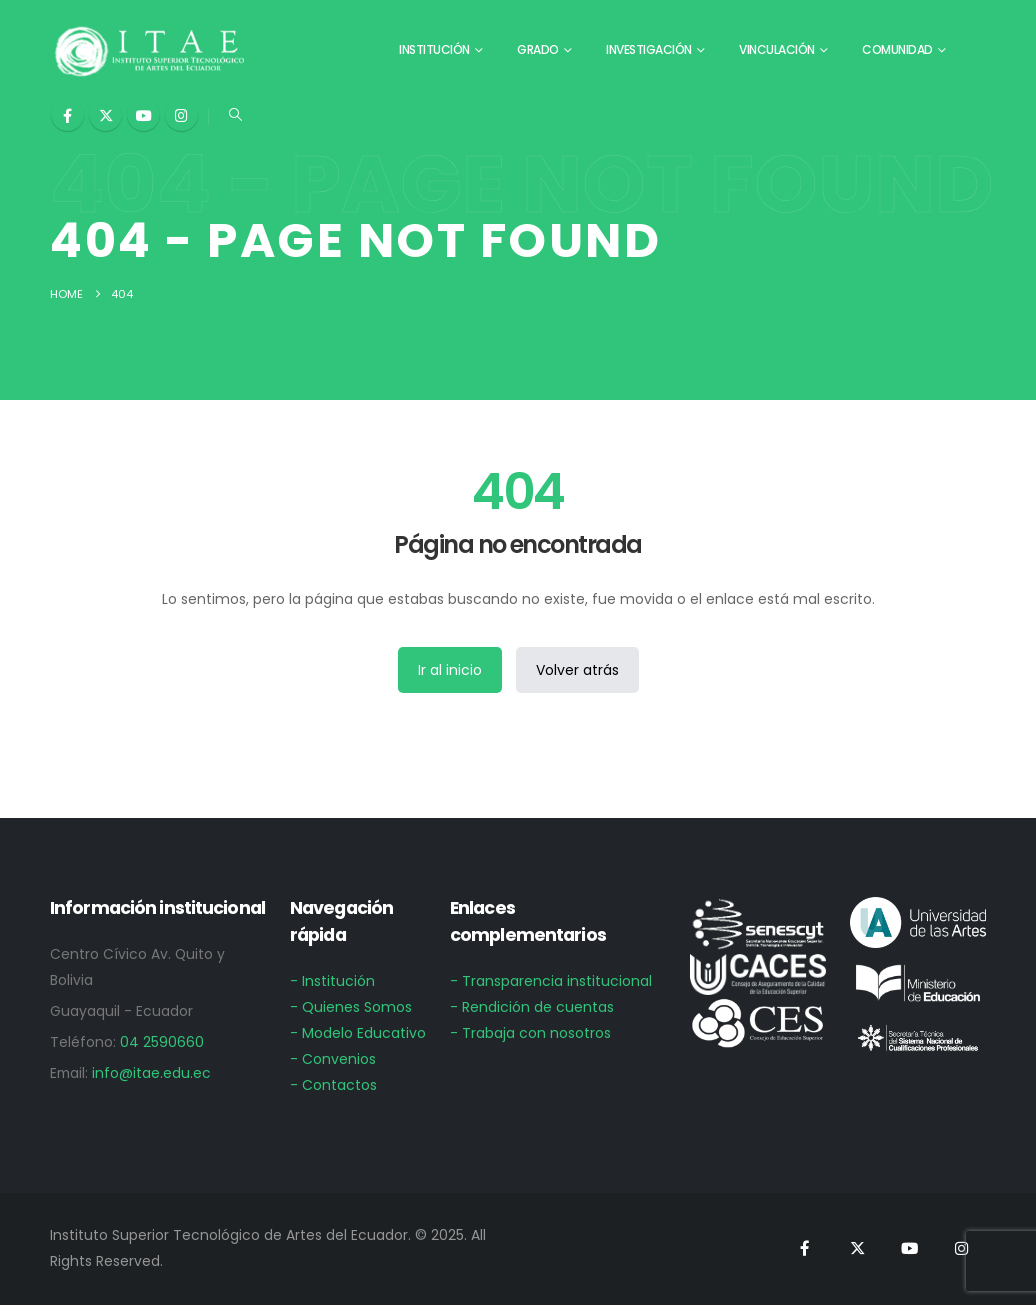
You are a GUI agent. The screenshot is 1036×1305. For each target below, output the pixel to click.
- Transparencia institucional (551, 981)
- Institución (332, 981)
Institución (434, 49)
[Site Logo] (150, 50)
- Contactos (333, 1085)
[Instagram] (181, 114)
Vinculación (777, 49)
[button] (235, 115)
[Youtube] (143, 114)
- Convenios (333, 1059)
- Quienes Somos (351, 1007)
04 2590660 (162, 1042)
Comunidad (897, 49)
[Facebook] (67, 114)
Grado (538, 49)
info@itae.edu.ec (151, 1073)
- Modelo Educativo (358, 1033)
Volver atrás (577, 670)
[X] (105, 114)
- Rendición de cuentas (532, 1007)
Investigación (649, 49)
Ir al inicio (450, 670)
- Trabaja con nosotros (530, 1033)
